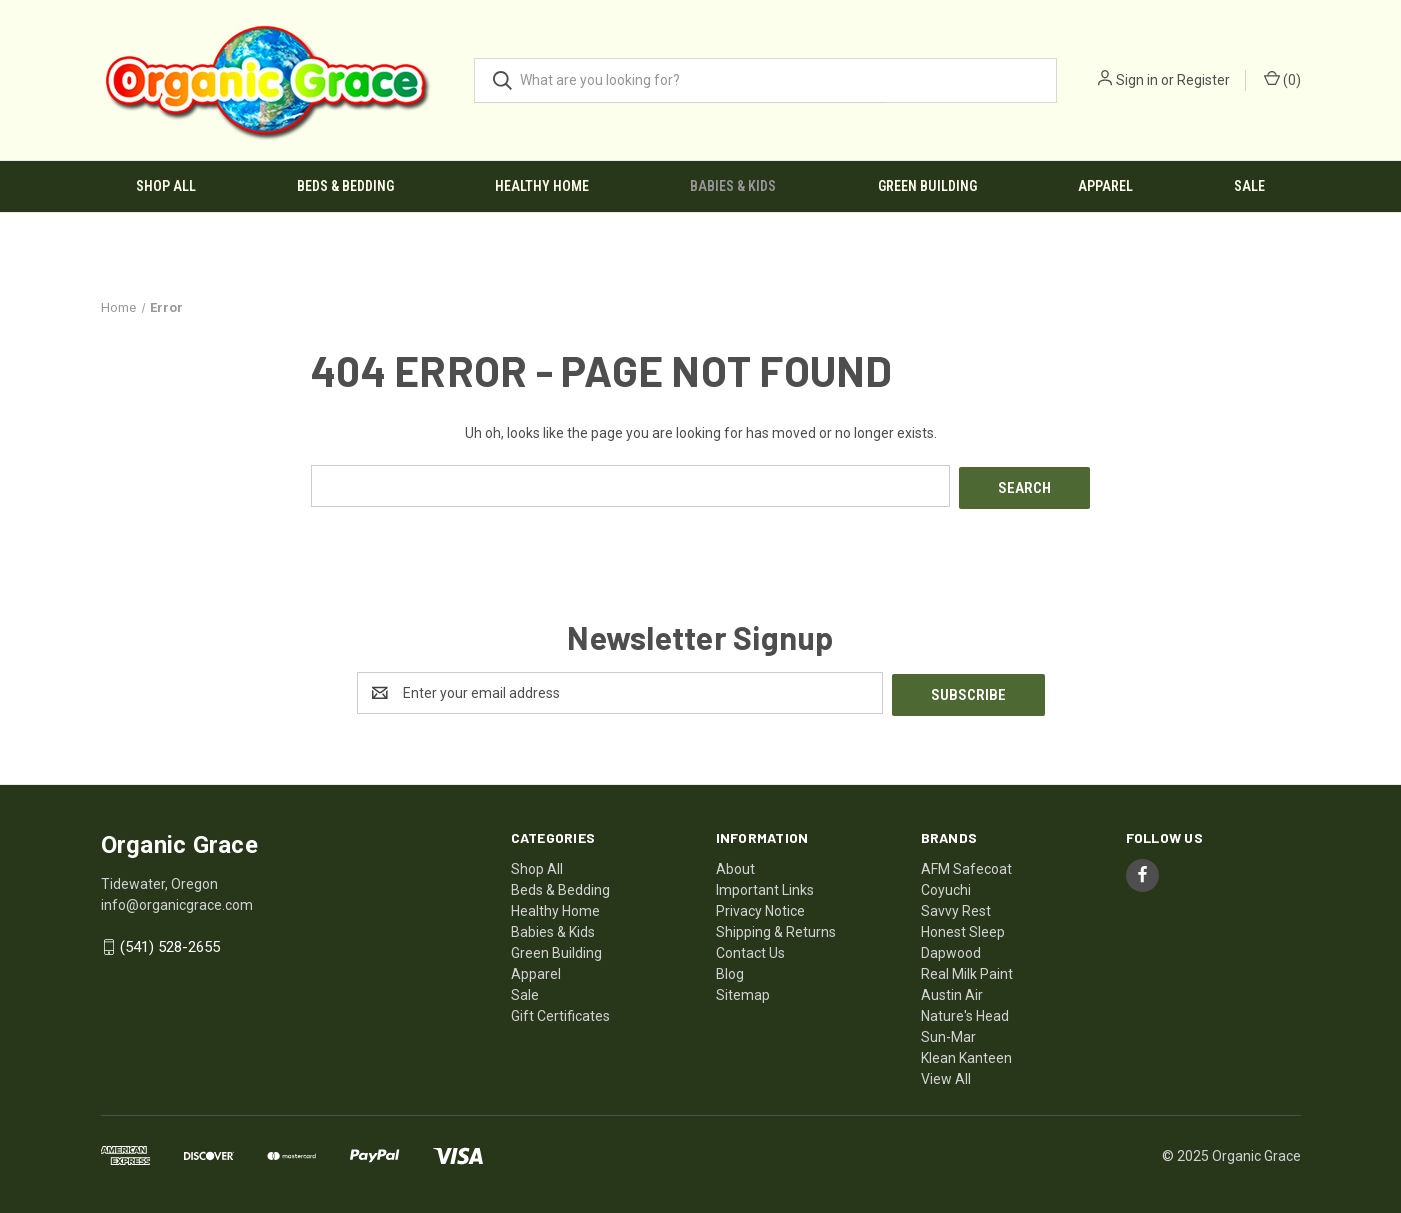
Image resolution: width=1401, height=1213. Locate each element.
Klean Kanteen (966, 1053)
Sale (1249, 186)
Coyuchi (946, 885)
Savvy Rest (956, 906)
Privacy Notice (760, 906)
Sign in (1137, 80)
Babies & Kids (733, 186)
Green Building (927, 186)
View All (946, 1074)
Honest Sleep (963, 927)
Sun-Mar (948, 1032)
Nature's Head (965, 1011)
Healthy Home (542, 186)
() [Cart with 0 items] (1282, 79)
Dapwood (951, 948)
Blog (730, 969)
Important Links (765, 885)
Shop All (166, 186)
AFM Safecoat (966, 864)
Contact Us (750, 948)
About (735, 864)
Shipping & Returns (776, 927)
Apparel (1105, 186)
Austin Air (952, 990)
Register (1203, 80)
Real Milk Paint (967, 969)
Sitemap (743, 990)
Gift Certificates (560, 1011)
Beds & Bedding (345, 186)
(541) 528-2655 (170, 943)
